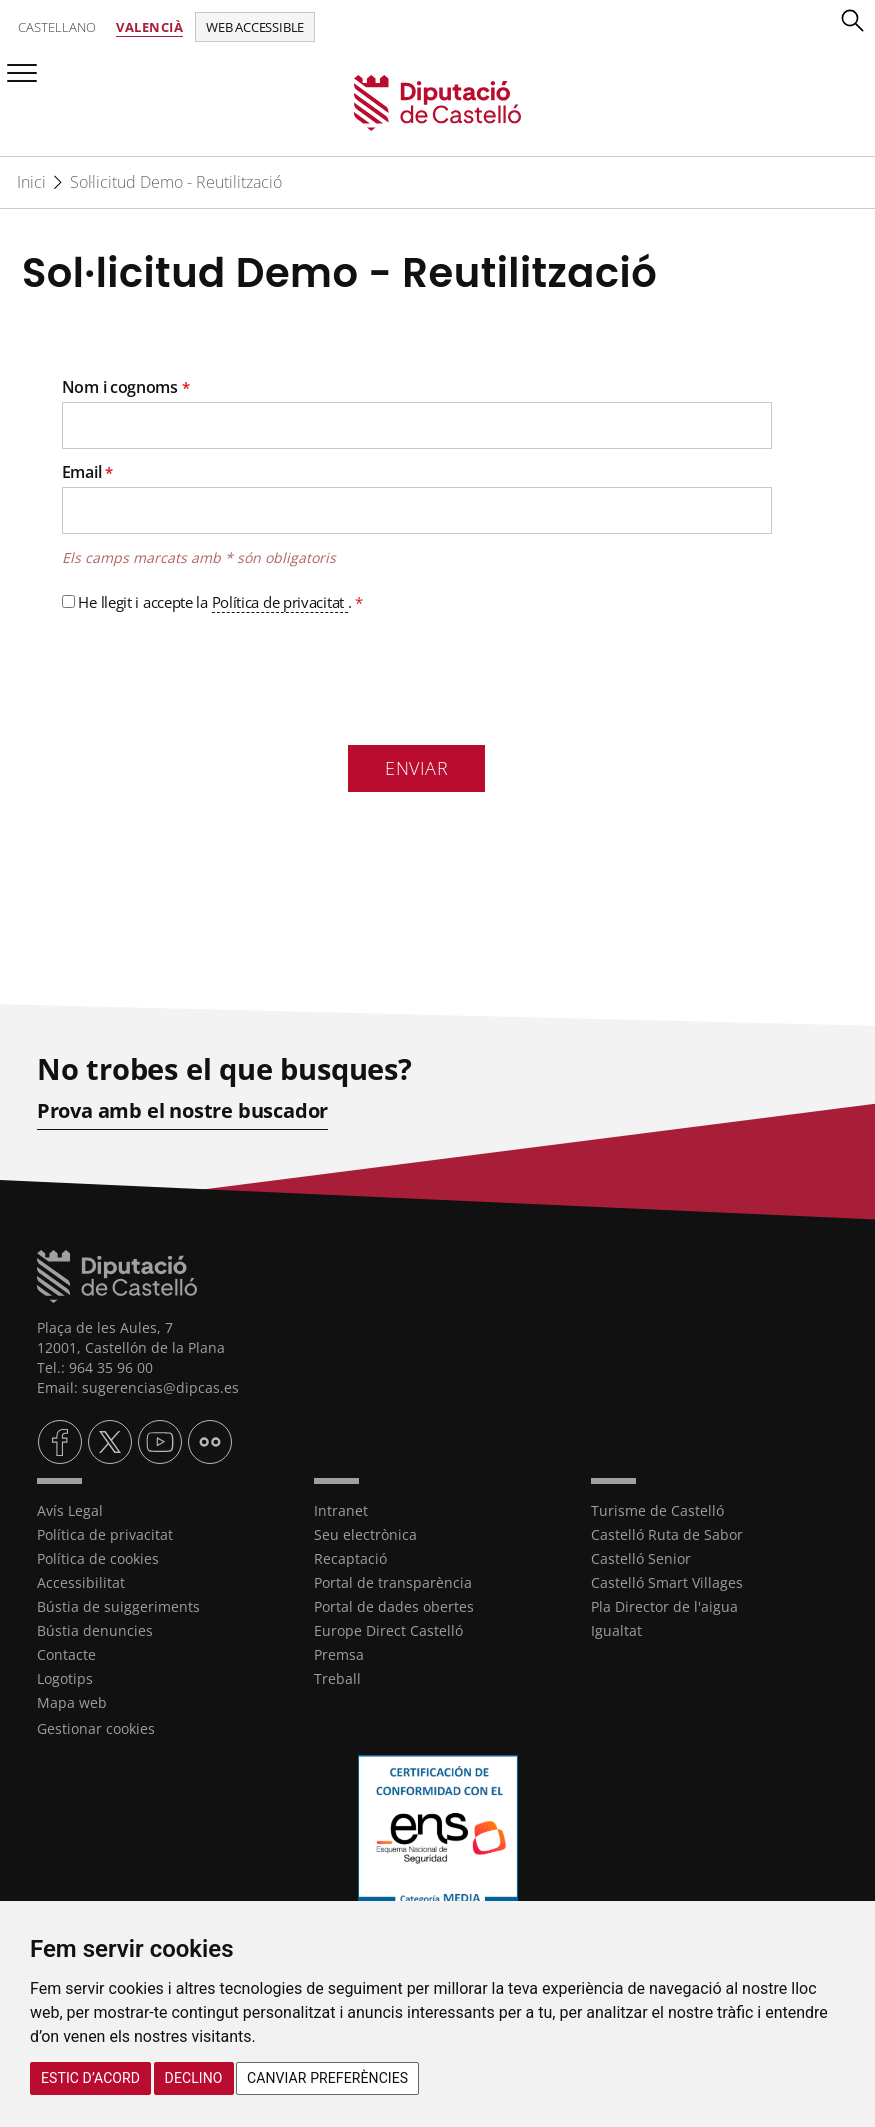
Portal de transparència (393, 1581)
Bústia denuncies (95, 1629)
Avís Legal (70, 1509)
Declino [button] (194, 2078)
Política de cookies (98, 1557)
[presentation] (214, 675)
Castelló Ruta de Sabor (667, 1533)
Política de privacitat (280, 602)
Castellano (57, 27)
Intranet (341, 1509)
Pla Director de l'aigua (664, 1605)
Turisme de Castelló (657, 1509)
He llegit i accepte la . (212, 602)
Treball (337, 1677)
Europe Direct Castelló (388, 1629)
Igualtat (616, 1629)
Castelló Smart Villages (667, 1581)
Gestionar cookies (96, 1727)
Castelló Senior (641, 1557)
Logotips (65, 1677)
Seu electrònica (365, 1533)
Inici (31, 182)
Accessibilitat (81, 1581)
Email (87, 472)
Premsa (339, 1653)
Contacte (66, 1653)
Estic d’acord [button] (90, 2078)
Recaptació (350, 1557)
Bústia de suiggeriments (118, 1605)
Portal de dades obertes (394, 1605)
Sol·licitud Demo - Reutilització (176, 182)
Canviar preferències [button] (327, 2078)
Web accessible (255, 27)
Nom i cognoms (126, 387)
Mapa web (72, 1701)
